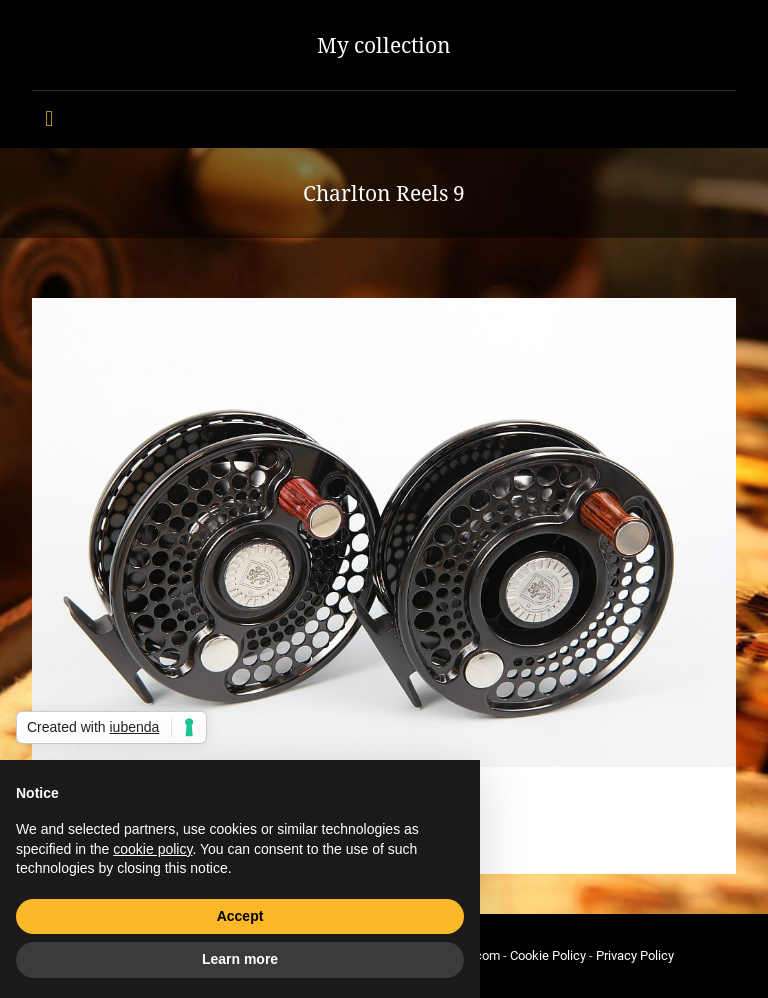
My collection (384, 45)
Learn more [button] (240, 959)
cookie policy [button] (152, 849)
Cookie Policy (548, 955)
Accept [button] (240, 916)
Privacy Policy (635, 955)
